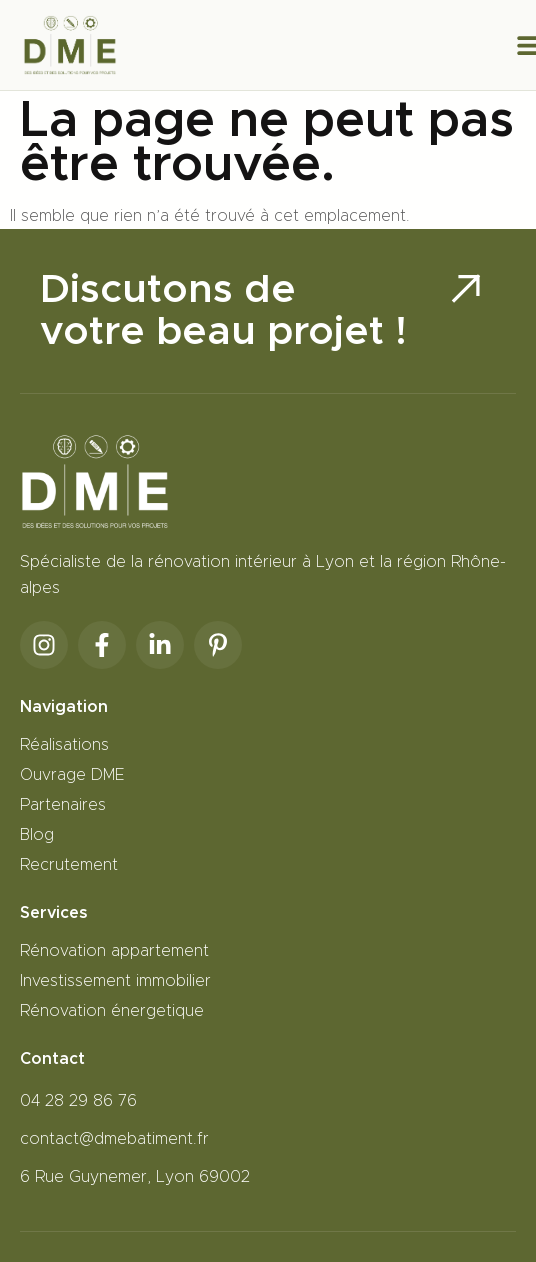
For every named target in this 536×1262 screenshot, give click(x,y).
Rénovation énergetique (112, 1011)
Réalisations (64, 745)
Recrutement (69, 865)
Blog (37, 835)
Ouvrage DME (72, 775)
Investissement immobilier (115, 981)
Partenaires (63, 805)
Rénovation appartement (114, 951)
